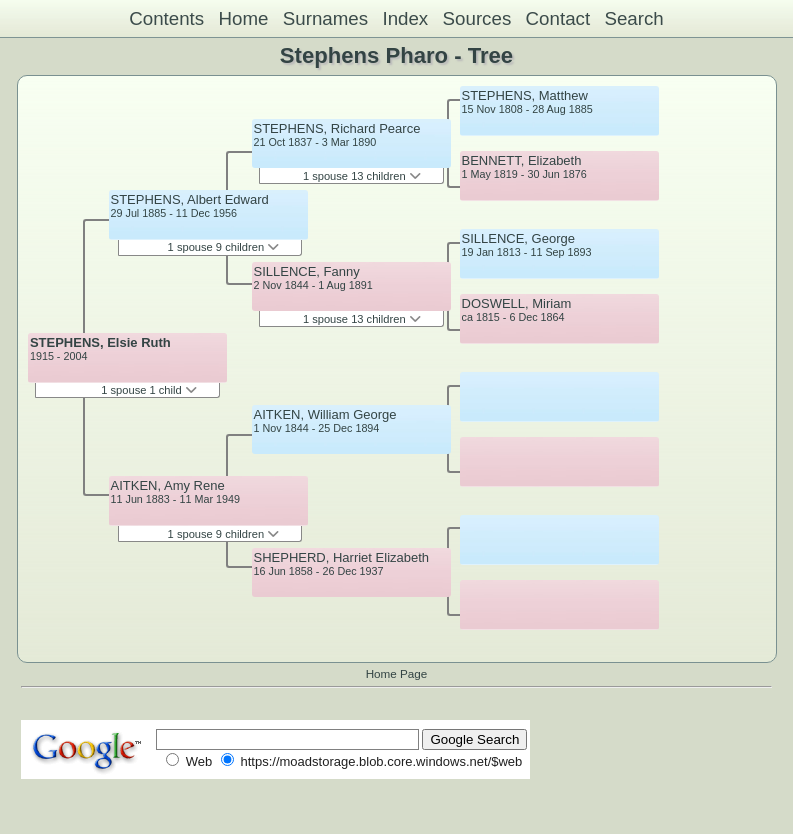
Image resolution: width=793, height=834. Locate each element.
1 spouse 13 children (362, 176)
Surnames (325, 18)
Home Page (397, 673)
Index (405, 18)
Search (633, 18)
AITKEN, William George (325, 414)
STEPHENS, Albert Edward (190, 199)
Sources (477, 18)
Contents (166, 18)
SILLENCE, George (518, 238)
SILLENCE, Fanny (307, 271)
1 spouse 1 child (149, 390)
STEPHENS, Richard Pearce (337, 128)
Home (243, 18)
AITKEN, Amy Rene (168, 485)
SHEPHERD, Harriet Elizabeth (342, 557)
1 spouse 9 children (224, 247)
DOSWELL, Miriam (517, 303)
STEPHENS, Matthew (525, 95)
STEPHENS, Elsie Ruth (100, 342)
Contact (558, 18)
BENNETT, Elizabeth (522, 160)
